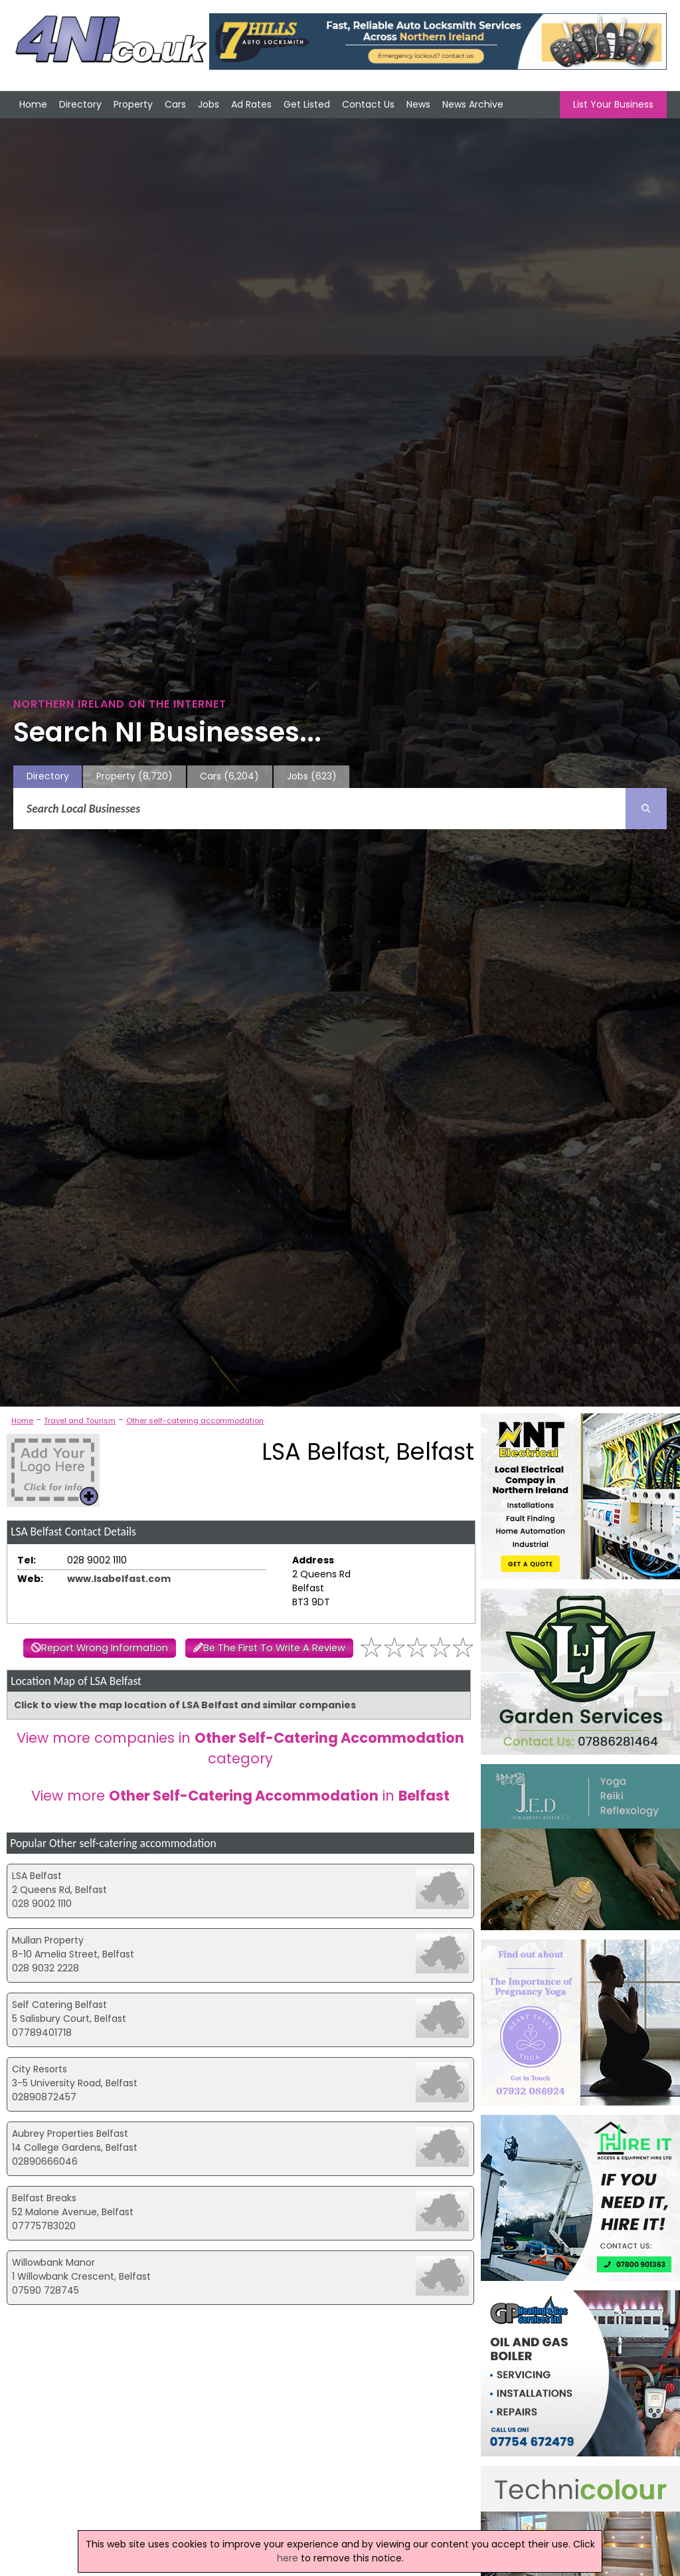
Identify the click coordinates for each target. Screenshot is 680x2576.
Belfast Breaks (44, 2198)
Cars (175, 104)
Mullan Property (48, 1940)
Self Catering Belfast (59, 2004)
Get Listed (307, 104)
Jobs (208, 104)
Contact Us (368, 104)
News (418, 104)
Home (33, 104)
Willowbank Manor (53, 2262)
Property (133, 104)
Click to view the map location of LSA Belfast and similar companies (185, 1705)
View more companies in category (240, 1748)
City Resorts (39, 2069)
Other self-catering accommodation (195, 1420)
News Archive (472, 104)
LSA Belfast (37, 1875)
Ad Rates (251, 104)
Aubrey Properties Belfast (70, 2133)
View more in (240, 1795)
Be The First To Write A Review (274, 1647)
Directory (80, 104)
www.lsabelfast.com (119, 1578)
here (287, 2558)
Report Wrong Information (104, 1647)
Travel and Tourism (80, 1420)
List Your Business (613, 104)
